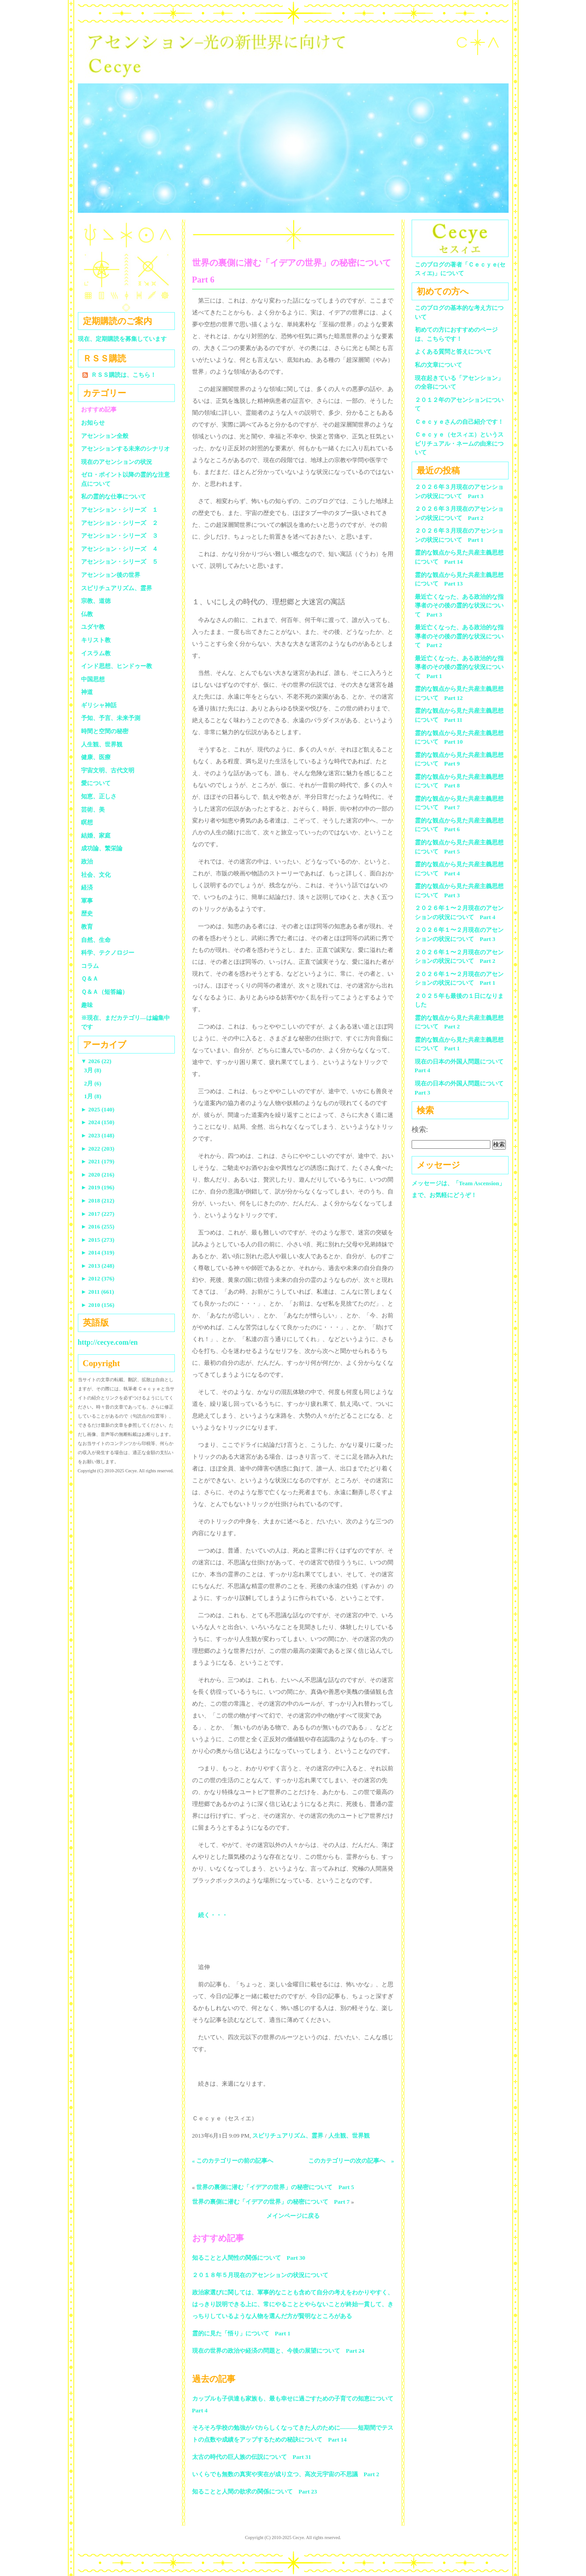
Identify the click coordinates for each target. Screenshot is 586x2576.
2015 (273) (98, 1239)
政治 (87, 861)
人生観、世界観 (349, 2135)
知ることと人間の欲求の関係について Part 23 (254, 2491)
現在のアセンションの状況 (116, 461)
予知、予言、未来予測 (110, 718)
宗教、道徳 (96, 600)
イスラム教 (96, 653)
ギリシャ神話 (99, 705)
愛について (96, 783)
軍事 (87, 900)
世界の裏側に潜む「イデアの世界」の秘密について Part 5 (275, 2187)
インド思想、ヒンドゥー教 (116, 666)
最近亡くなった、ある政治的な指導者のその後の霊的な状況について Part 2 (459, 636)
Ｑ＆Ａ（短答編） (104, 991)
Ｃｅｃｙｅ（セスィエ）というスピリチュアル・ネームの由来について (459, 443)
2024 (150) (98, 1122)
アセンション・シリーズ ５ (119, 561)
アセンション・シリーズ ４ (119, 548)
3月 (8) (93, 1070)
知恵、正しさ (99, 796)
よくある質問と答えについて (453, 351)
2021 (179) (98, 1161)
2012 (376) (98, 1278)
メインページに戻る (293, 2215)
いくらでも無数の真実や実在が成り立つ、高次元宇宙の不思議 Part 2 (285, 2474)
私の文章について (438, 364)
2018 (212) (98, 1200)
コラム (90, 965)
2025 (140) (98, 1109)
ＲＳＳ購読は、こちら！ (123, 374)
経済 (87, 887)
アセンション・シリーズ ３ (119, 535)
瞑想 (87, 822)
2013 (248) (98, 1265)
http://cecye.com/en (108, 1342)
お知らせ (93, 422)
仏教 (87, 614)
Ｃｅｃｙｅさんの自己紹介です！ (459, 421)
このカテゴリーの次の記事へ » (351, 2160)
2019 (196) (98, 1187)
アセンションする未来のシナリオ (125, 448)
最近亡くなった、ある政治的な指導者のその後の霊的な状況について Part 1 (459, 667)
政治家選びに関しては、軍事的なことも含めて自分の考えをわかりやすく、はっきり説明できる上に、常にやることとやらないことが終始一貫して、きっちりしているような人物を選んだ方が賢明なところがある (292, 2304)
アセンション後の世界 (110, 574)
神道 (87, 692)
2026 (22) (96, 1061)
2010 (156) (98, 1304)
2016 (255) (98, 1226)
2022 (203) (98, 1148)
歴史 (87, 913)
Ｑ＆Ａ (92, 978)
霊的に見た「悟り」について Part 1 (241, 2333)
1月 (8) (93, 1096)
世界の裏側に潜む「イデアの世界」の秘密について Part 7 (271, 2201)
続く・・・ (213, 1915)
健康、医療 (96, 757)
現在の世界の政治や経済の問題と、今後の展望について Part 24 (278, 2350)
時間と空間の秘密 (104, 731)
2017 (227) (98, 1213)
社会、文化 (96, 874)
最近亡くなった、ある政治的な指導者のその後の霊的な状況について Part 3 (459, 605)
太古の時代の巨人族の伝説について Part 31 (251, 2456)
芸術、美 (93, 809)
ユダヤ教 (93, 626)
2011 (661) (97, 1291)
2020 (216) (98, 1174)
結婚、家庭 (96, 835)
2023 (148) (98, 1135)
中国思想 (93, 679)
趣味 (87, 1005)
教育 (87, 926)
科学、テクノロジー (107, 952)
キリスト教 (96, 640)
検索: (420, 1129)
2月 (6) (93, 1083)
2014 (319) (98, 1252)
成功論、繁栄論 (101, 848)
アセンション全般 (104, 435)
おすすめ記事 (99, 409)
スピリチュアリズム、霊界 (287, 2135)
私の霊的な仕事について (113, 496)
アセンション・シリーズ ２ (119, 522)
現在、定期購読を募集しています (122, 338)
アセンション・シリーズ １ (119, 509)
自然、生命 (96, 939)
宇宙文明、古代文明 (107, 770)
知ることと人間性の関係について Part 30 (249, 2257)
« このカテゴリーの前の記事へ (233, 2160)
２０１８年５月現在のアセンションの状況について (260, 2275)
